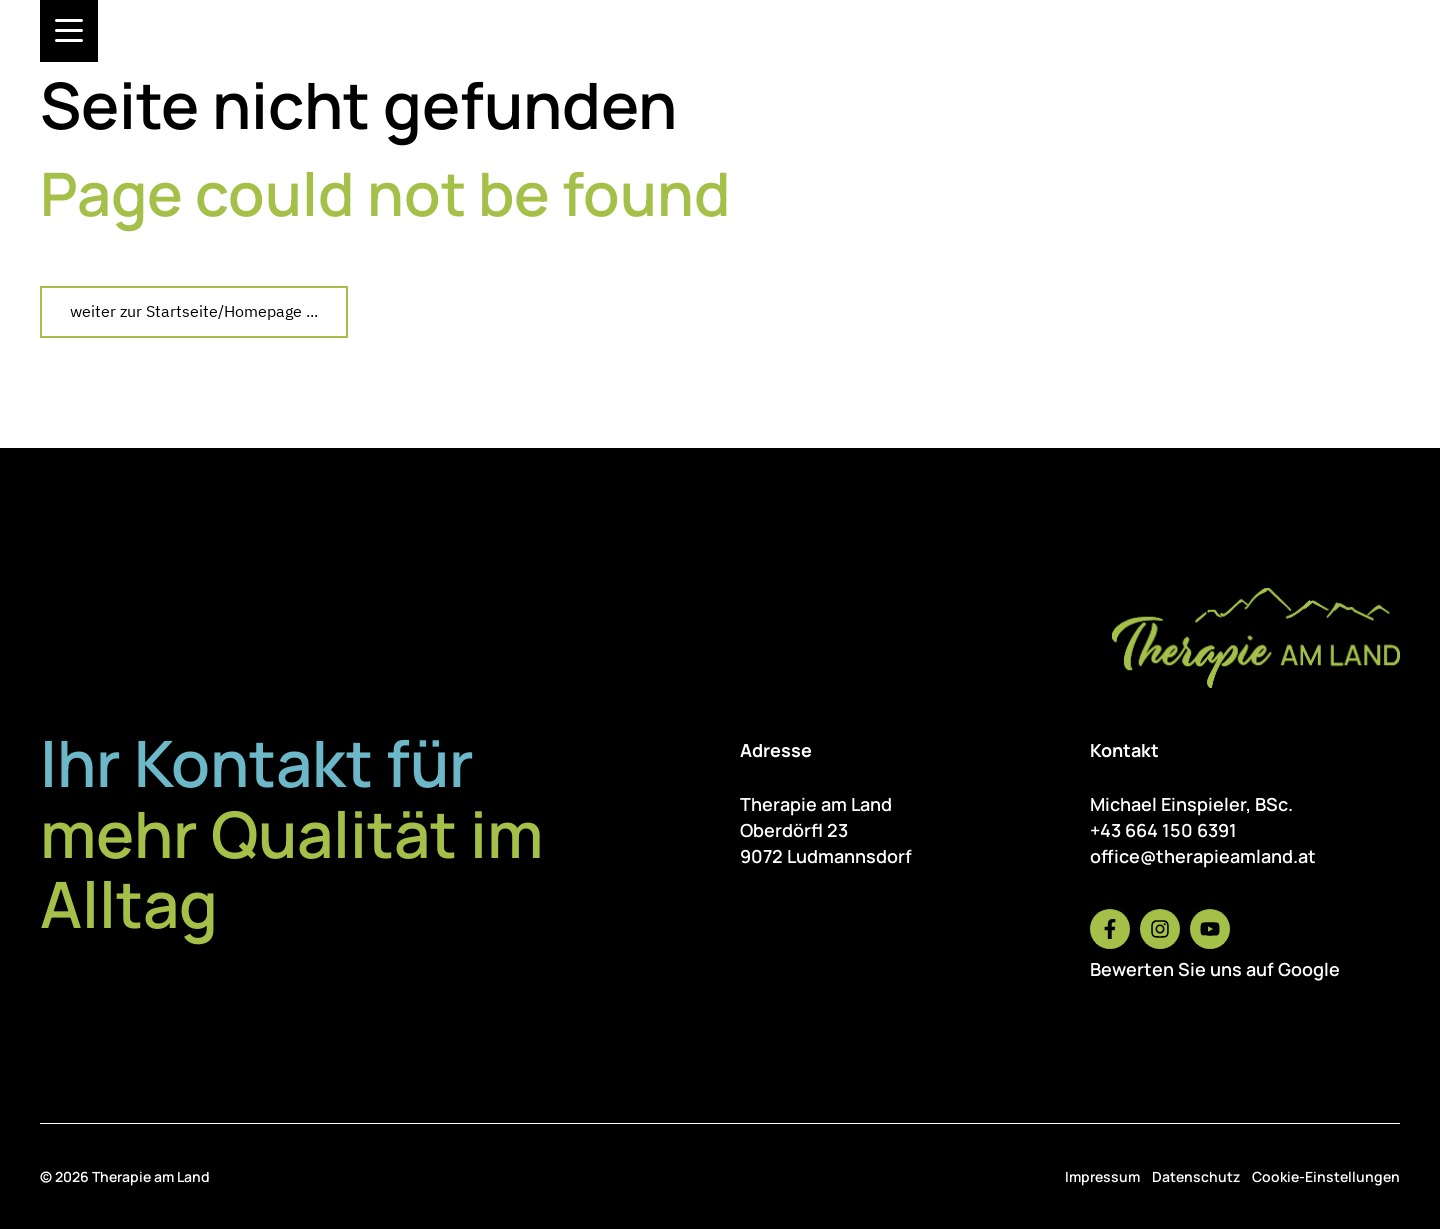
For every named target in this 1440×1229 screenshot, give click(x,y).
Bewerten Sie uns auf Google (1215, 969)
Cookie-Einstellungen (1326, 1176)
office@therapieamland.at (1203, 856)
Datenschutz (1196, 1176)
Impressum (1102, 1176)
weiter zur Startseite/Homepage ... (194, 311)
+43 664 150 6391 (1163, 830)
